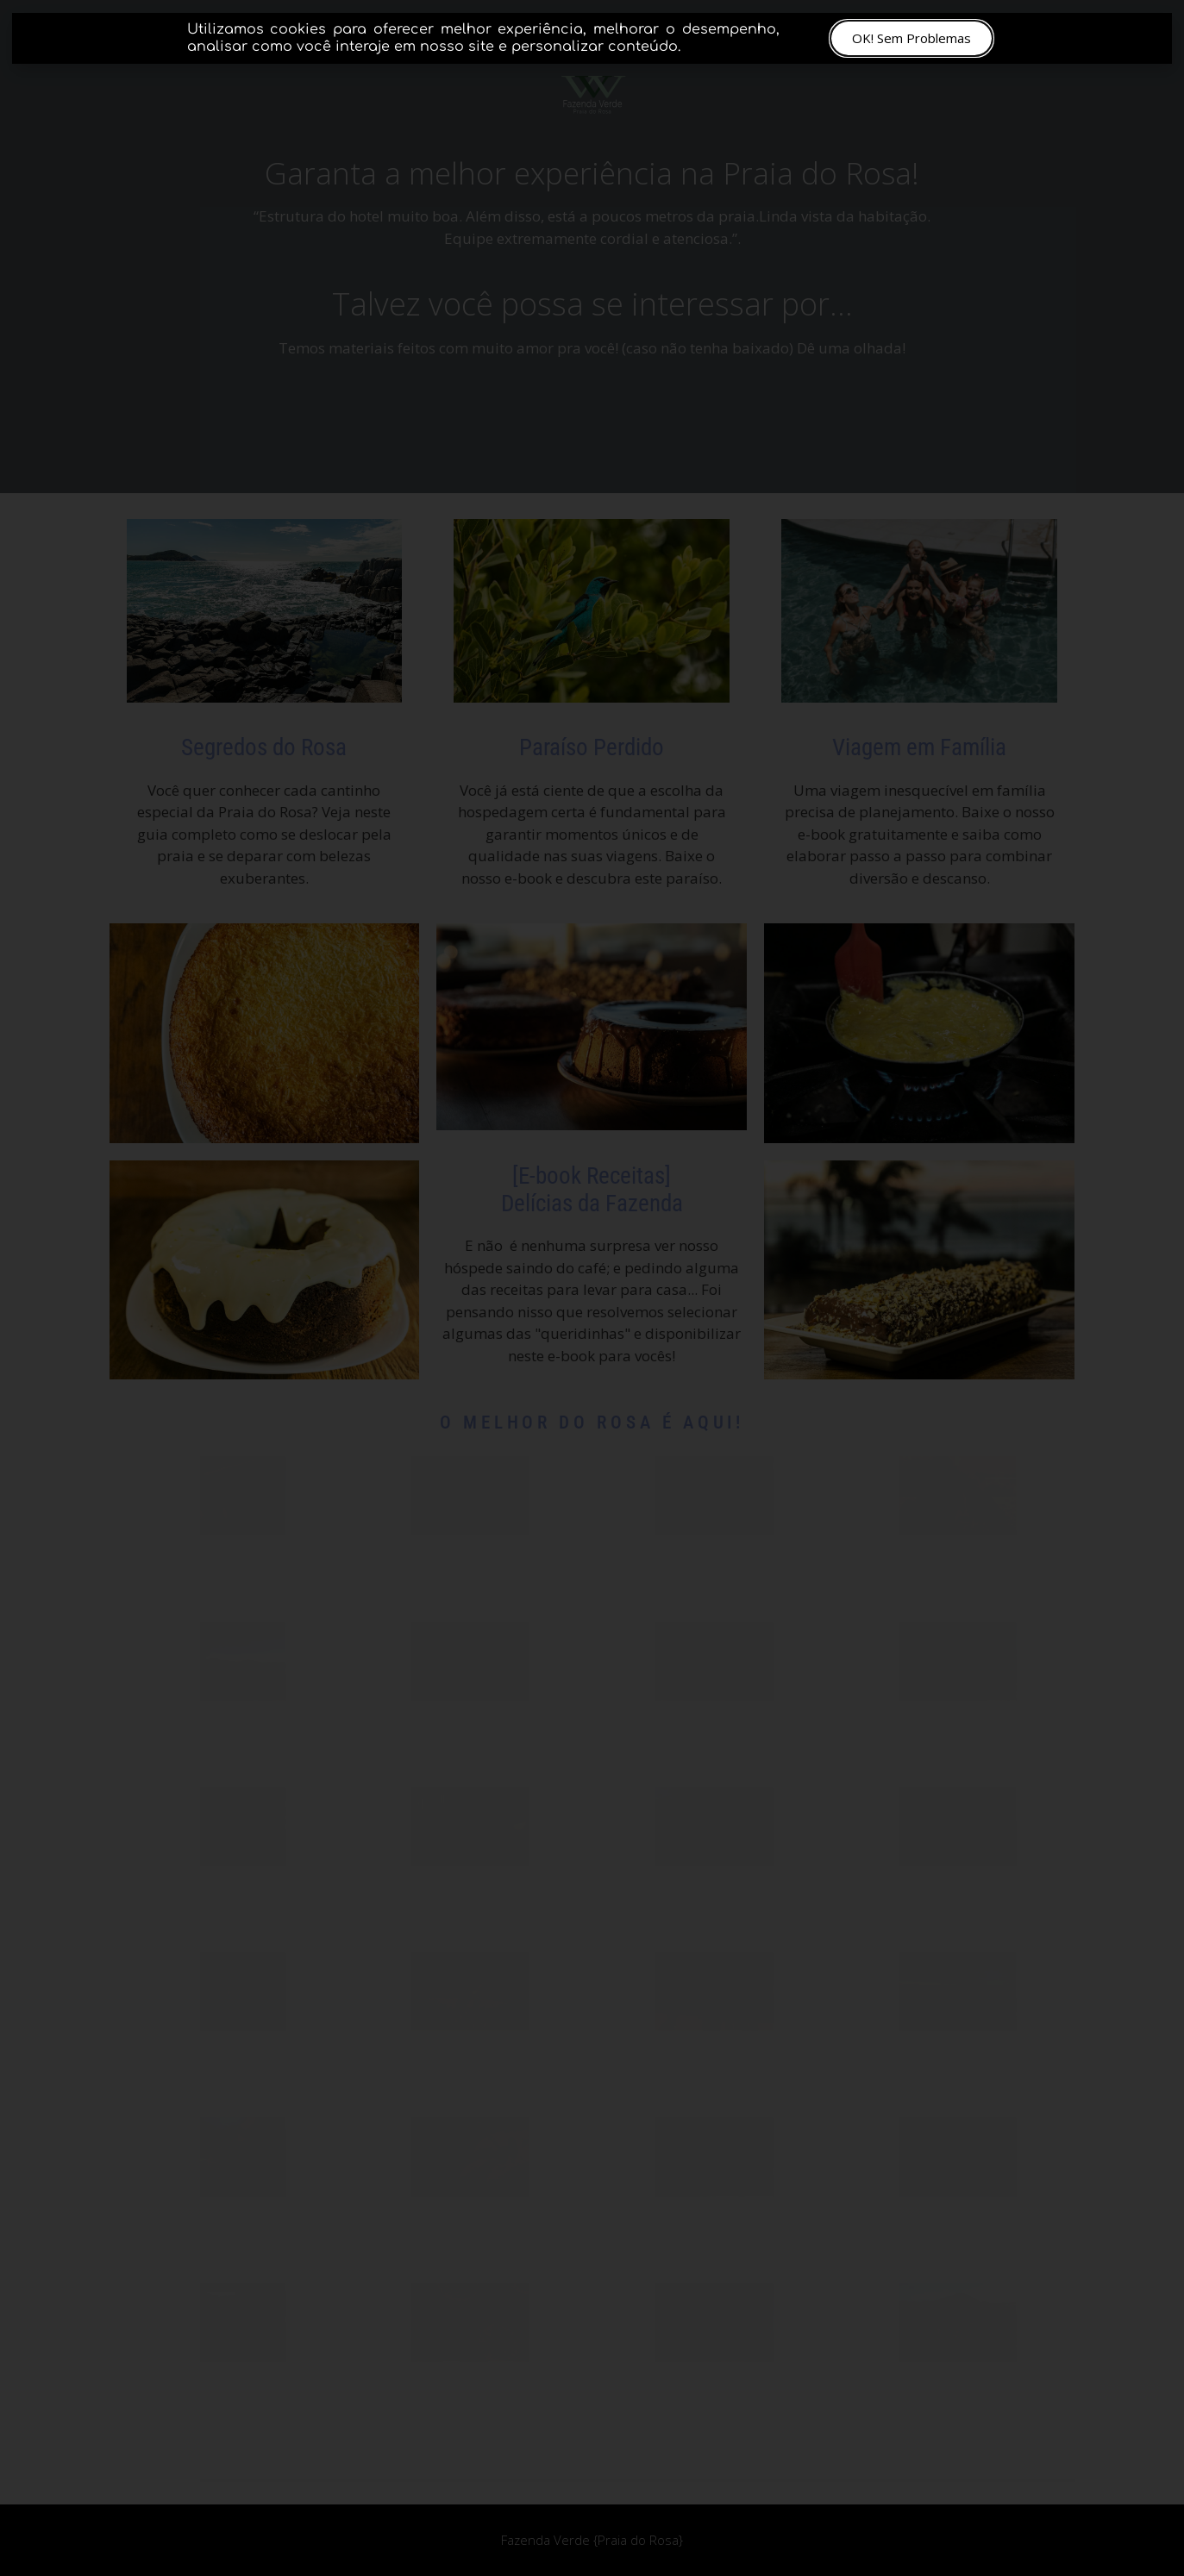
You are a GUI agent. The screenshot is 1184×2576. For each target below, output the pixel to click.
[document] (592, 1288)
